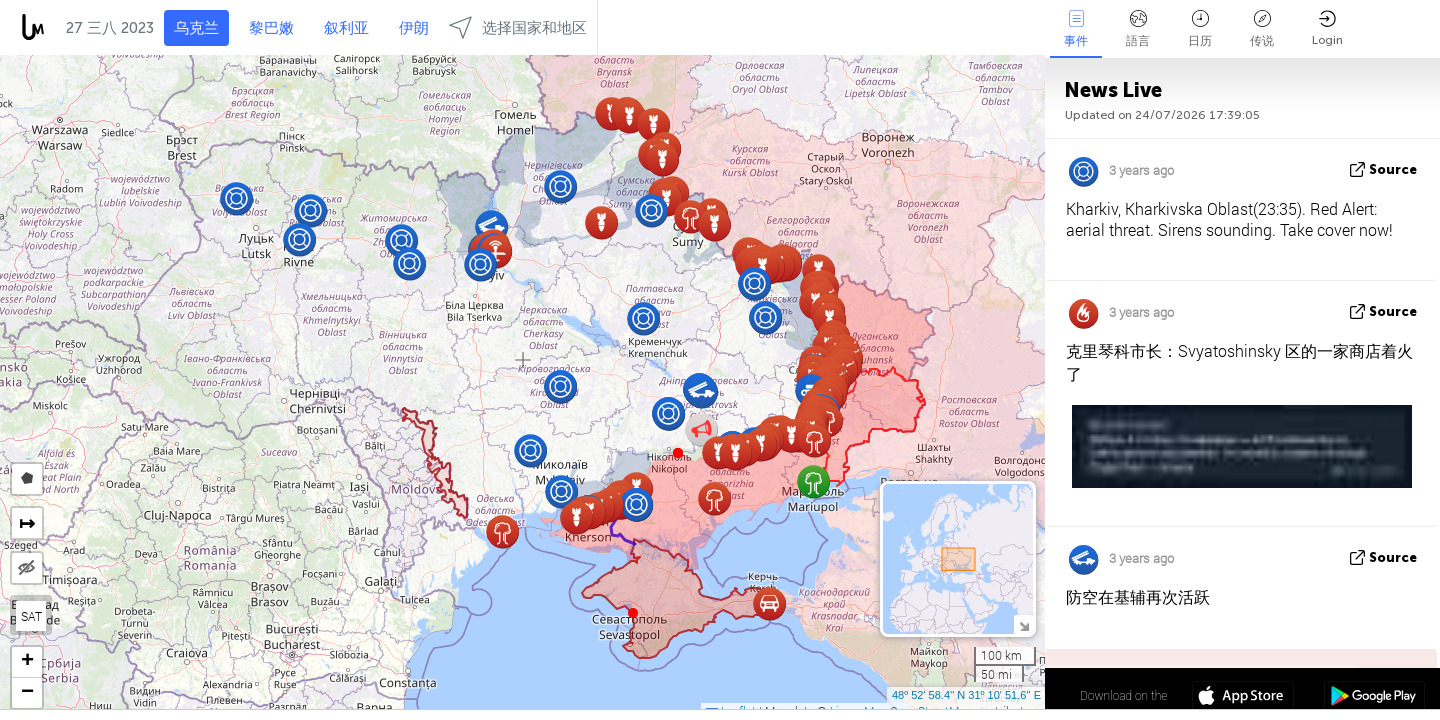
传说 (1262, 29)
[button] (678, 453)
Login (1327, 28)
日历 (1200, 29)
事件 (1076, 29)
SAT (31, 616)
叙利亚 (346, 28)
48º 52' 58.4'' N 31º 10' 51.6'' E (966, 695)
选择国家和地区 (518, 27)
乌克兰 (196, 28)
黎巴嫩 (271, 28)
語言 (1138, 29)
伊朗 (414, 28)
